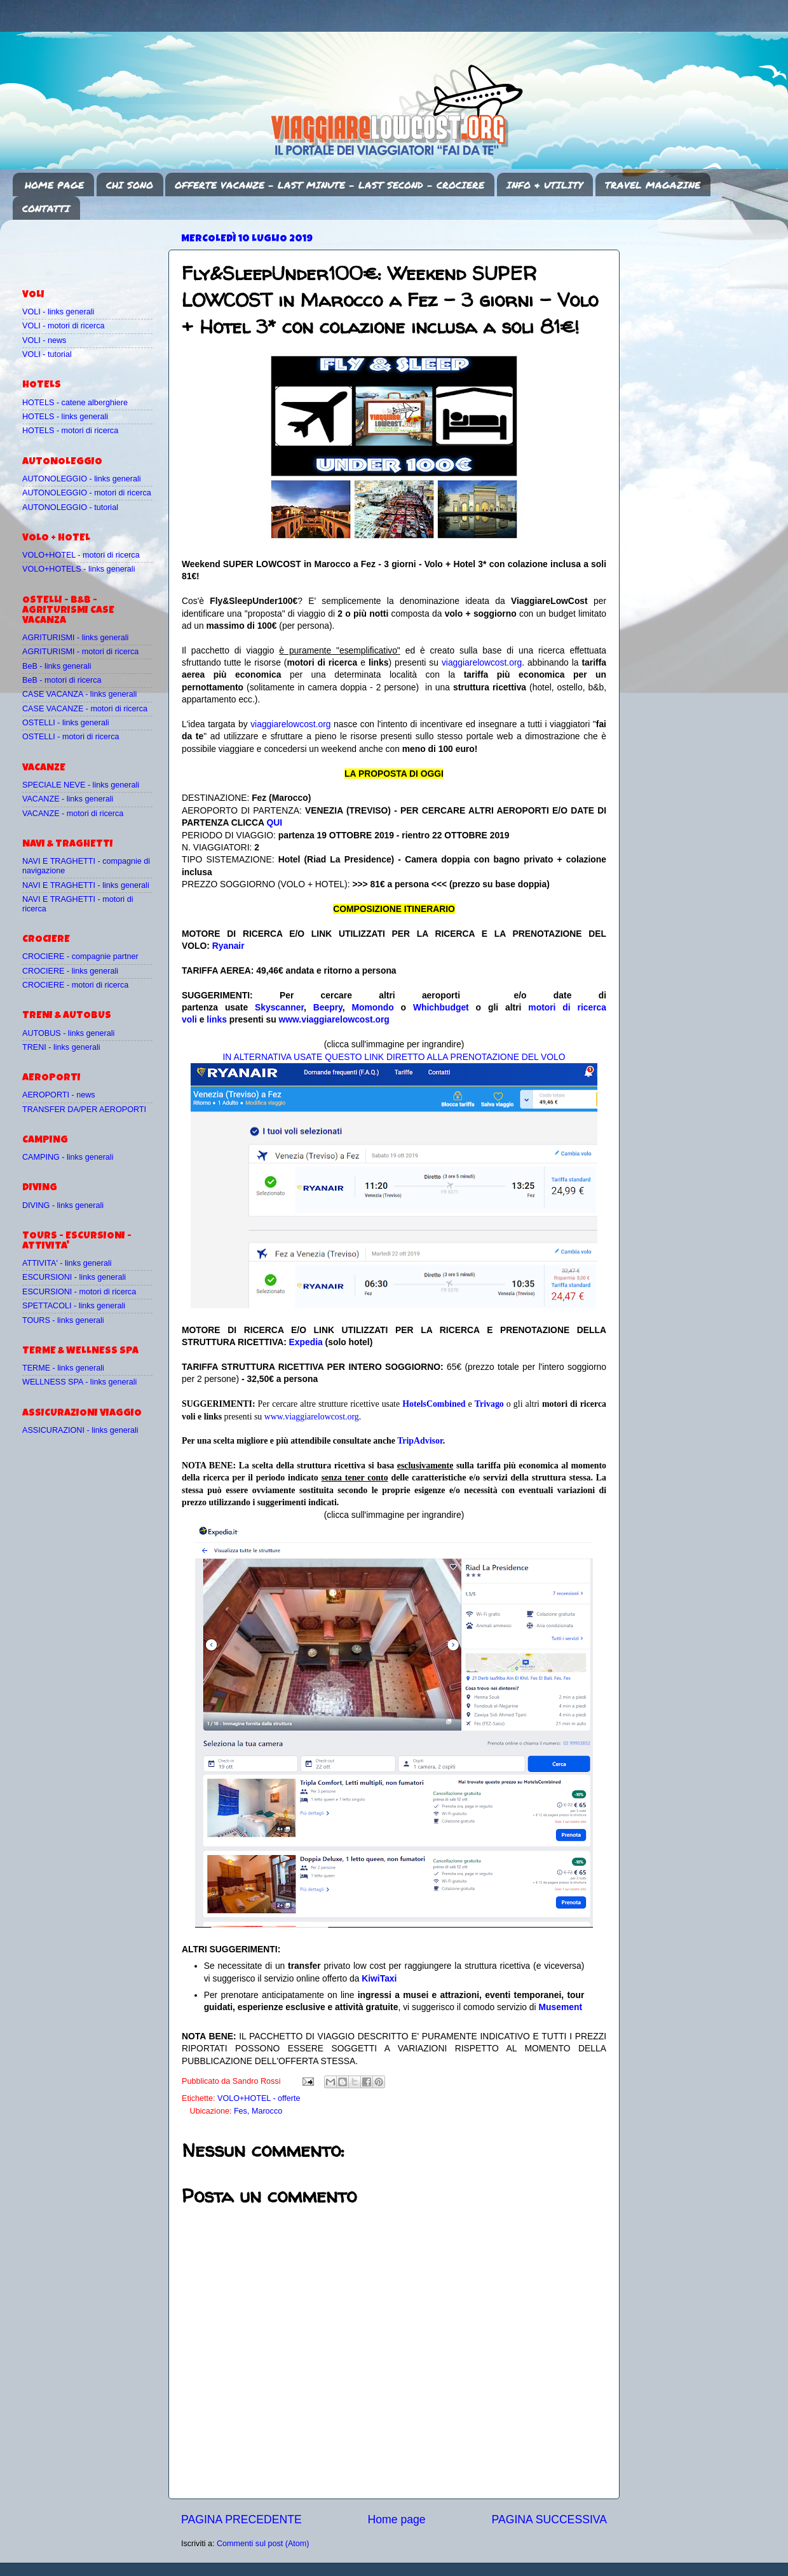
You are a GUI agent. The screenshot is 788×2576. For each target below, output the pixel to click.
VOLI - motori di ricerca (63, 325)
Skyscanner (279, 1007)
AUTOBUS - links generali (68, 1033)
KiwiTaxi (379, 1978)
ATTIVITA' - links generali (67, 1263)
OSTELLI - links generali (65, 722)
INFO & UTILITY (544, 185)
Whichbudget (441, 1007)
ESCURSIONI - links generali (74, 1277)
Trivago (489, 1404)
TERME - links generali (63, 1368)
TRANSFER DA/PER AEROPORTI (84, 1109)
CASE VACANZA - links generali (79, 694)
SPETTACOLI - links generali (73, 1305)
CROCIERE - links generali (70, 971)
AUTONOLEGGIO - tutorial (70, 507)
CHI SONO (129, 185)
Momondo (373, 1007)
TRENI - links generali (61, 1047)
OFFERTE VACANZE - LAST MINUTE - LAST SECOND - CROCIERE (329, 185)
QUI (274, 822)
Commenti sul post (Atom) (263, 2543)
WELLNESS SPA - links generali (79, 1382)
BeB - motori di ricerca (62, 680)
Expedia (306, 1342)
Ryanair (228, 946)
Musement (561, 2007)
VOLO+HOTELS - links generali (78, 569)
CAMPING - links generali (67, 1157)
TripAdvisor (420, 1441)
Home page (397, 2519)
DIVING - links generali (63, 1205)
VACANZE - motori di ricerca (72, 813)
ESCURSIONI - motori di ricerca (79, 1291)
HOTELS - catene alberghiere (75, 402)
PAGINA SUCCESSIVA (549, 2519)
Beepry (328, 1007)
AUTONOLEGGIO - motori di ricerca (86, 492)
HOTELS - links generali (65, 416)
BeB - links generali (57, 666)
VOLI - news (44, 340)
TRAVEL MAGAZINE (652, 185)
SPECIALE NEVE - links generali (80, 785)
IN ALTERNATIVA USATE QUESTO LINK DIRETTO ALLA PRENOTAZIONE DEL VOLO (393, 1057)
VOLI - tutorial (47, 354)
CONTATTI (46, 208)
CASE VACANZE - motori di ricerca (84, 708)
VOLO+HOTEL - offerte (259, 2098)
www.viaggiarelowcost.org (334, 1019)
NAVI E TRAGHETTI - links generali (85, 885)
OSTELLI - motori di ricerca (70, 736)
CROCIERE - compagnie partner (80, 956)
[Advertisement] (96, 248)
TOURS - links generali (63, 1320)
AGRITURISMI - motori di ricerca (80, 651)
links (217, 1019)
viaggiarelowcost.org (482, 662)
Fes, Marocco (258, 2111)
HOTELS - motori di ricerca (70, 430)
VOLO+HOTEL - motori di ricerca (81, 555)
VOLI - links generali (58, 311)
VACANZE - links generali (67, 799)
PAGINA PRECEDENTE (241, 2519)
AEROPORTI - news (58, 1094)
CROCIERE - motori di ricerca (75, 985)
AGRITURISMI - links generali (75, 637)
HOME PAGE (54, 185)
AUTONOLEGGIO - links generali (81, 478)
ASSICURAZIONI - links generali (80, 1430)
